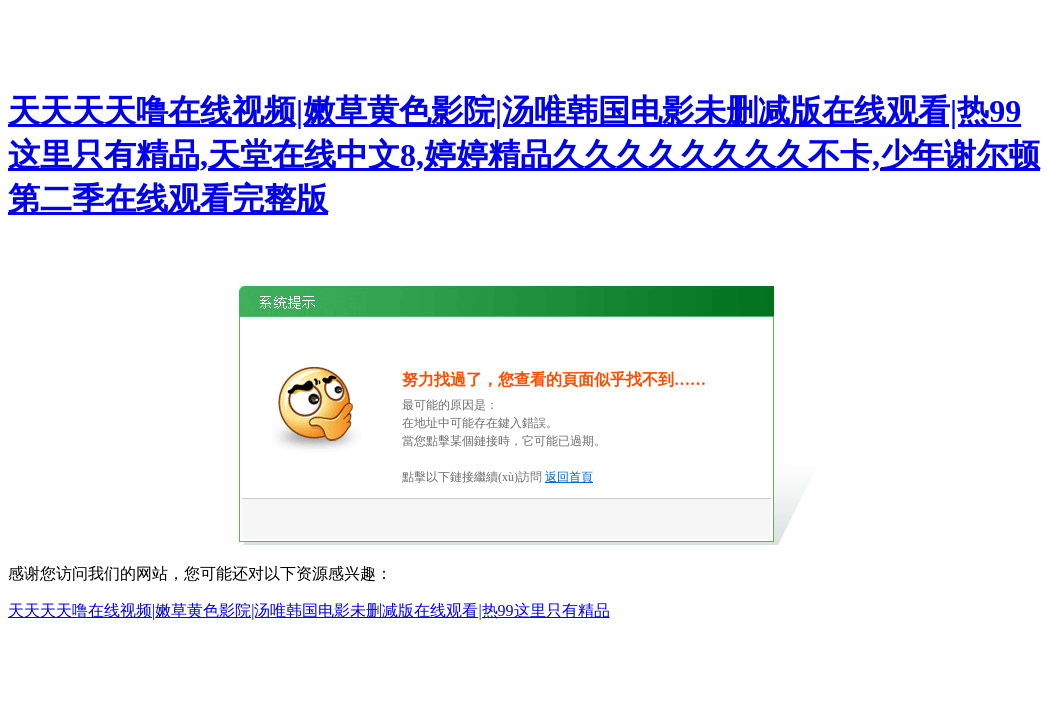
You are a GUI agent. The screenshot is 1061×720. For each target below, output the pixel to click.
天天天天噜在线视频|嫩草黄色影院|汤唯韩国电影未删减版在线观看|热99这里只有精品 (309, 610)
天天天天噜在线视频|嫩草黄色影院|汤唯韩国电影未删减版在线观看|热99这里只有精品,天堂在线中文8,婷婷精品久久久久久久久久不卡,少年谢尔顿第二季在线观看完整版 (524, 155)
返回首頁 (569, 477)
